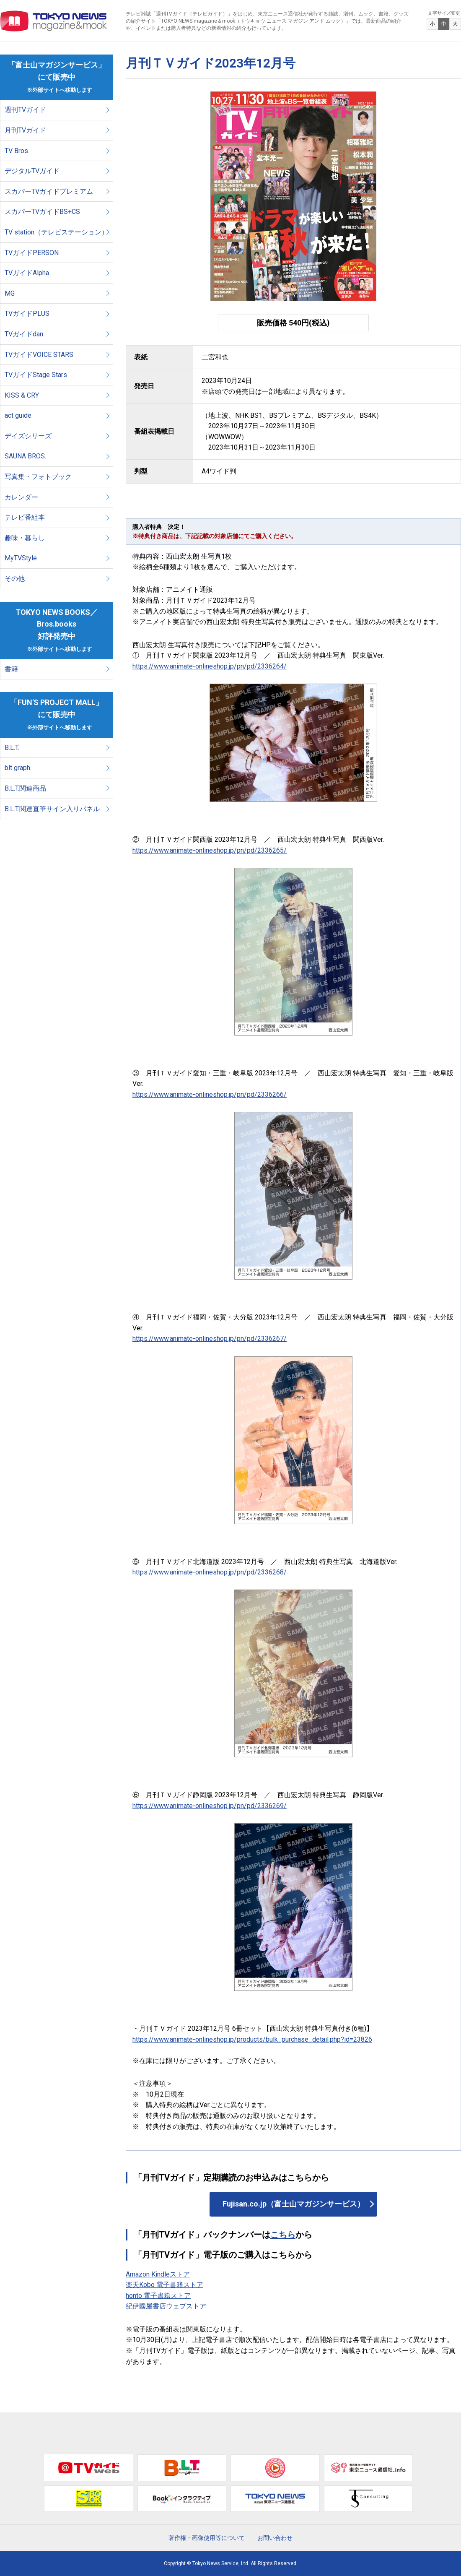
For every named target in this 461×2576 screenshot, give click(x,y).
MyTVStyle (21, 558)
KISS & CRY (22, 395)
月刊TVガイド (25, 130)
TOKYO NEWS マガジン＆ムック (54, 21)
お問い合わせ (275, 2537)
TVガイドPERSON (32, 253)
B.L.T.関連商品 (25, 788)
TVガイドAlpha (27, 273)
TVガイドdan (24, 334)
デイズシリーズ (28, 436)
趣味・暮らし (25, 538)
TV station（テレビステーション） (56, 232)
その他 (15, 579)
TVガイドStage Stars (36, 375)
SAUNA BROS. (26, 456)
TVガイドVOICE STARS (39, 355)
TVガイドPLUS (27, 313)
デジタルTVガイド (32, 171)
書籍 (11, 669)
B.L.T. (12, 748)
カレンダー (21, 497)
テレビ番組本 (25, 517)
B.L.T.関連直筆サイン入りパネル (52, 809)
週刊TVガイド (25, 110)
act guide (18, 415)
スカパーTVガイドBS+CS (42, 212)
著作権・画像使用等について (206, 2537)
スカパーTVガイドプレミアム (49, 191)
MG (10, 293)
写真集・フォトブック (38, 477)
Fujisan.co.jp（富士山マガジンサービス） (294, 2203)
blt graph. (18, 768)
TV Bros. (17, 151)
